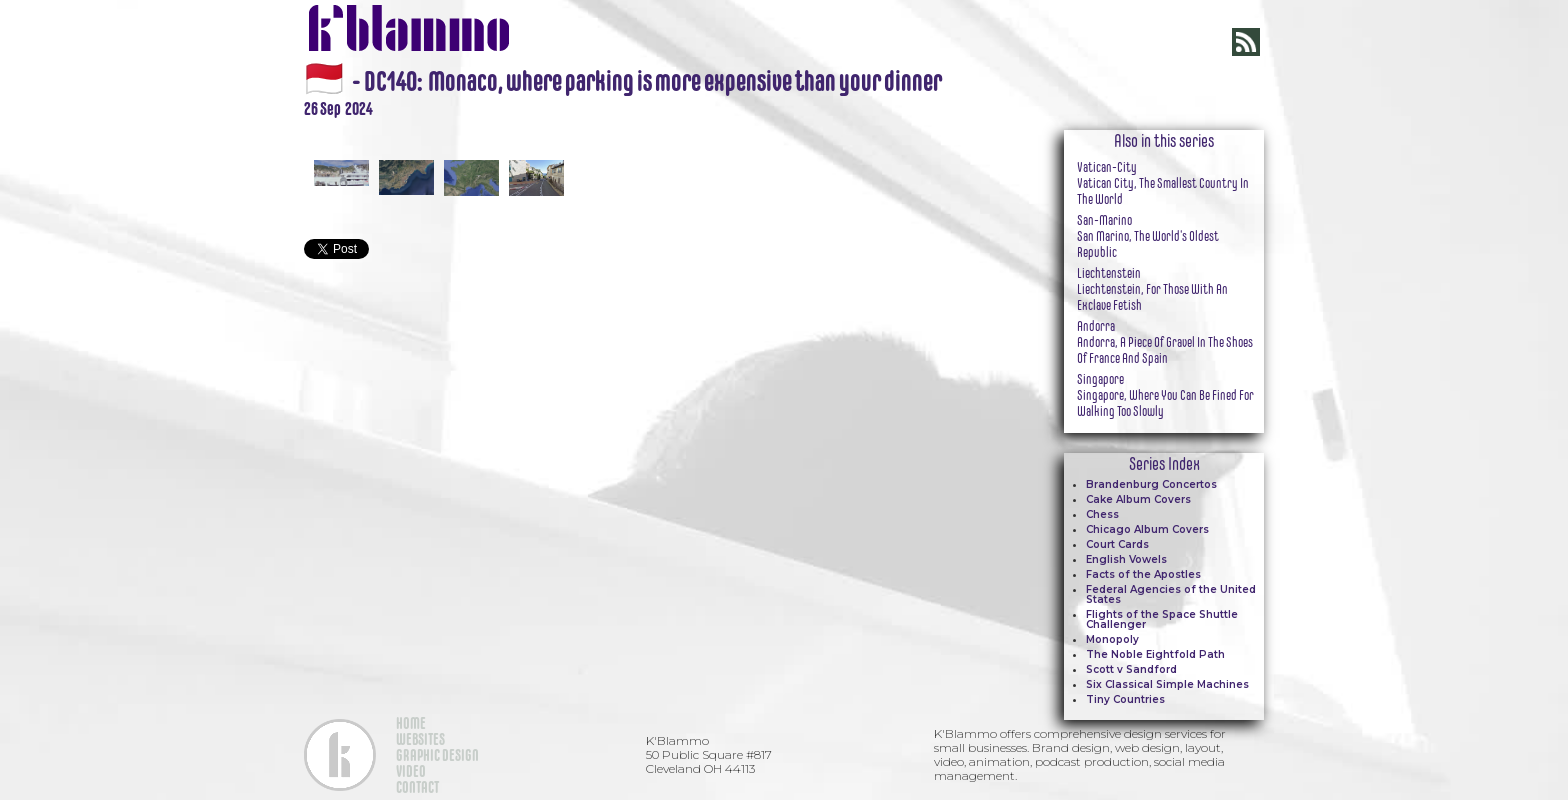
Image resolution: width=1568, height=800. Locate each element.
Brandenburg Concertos (1151, 484)
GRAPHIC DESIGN (437, 755)
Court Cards (1117, 544)
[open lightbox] (644, 130)
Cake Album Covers (1138, 499)
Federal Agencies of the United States (1171, 594)
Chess (1102, 514)
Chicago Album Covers (1147, 529)
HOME (411, 723)
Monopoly (1112, 639)
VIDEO (411, 771)
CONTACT (417, 787)
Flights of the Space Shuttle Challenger (1162, 619)
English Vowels (1126, 559)
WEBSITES (420, 739)
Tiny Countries (1125, 699)
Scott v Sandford (1131, 669)
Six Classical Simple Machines (1167, 684)
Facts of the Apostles (1143, 574)
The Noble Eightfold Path (1155, 654)
